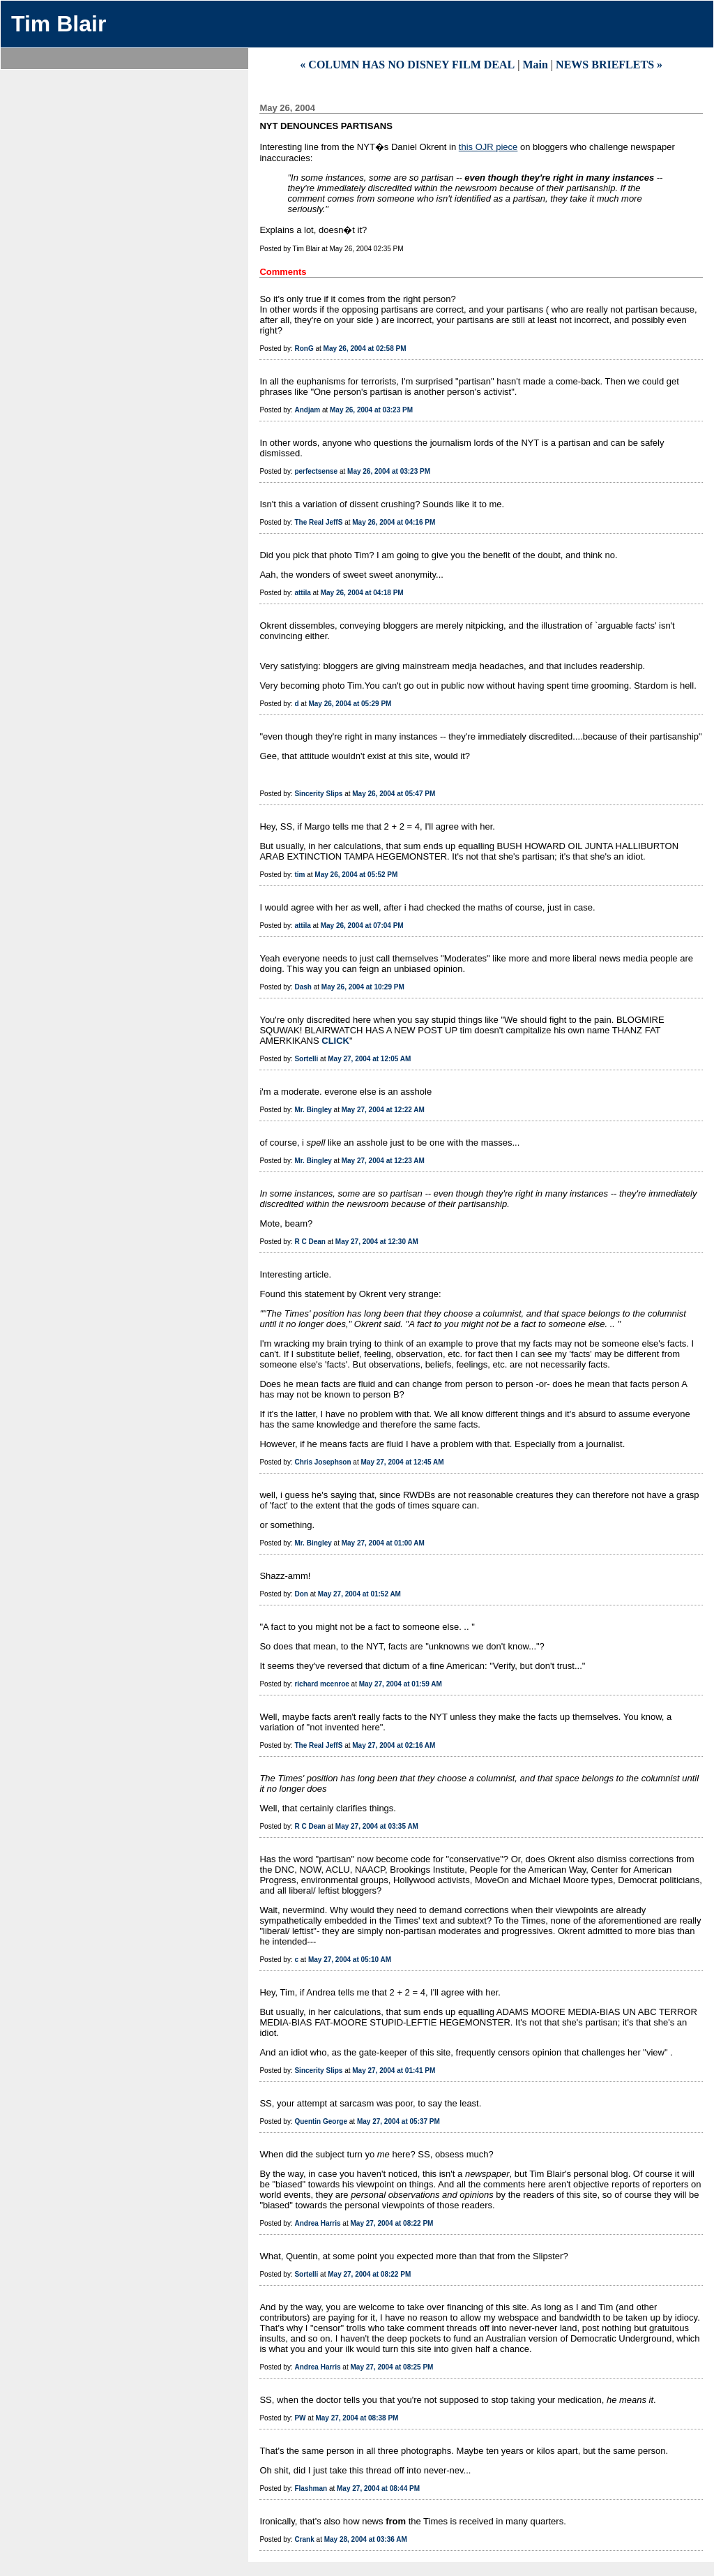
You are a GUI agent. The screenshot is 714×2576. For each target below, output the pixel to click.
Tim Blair (58, 23)
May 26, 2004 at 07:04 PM (362, 925)
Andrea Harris (317, 2223)
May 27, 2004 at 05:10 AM (349, 1959)
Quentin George (320, 2121)
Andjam (307, 410)
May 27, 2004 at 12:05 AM (369, 1059)
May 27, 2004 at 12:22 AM (383, 1110)
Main (534, 64)
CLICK (335, 1040)
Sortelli (306, 1059)
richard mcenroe (321, 1684)
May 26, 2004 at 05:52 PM (355, 874)
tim (299, 874)
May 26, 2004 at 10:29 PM (362, 987)
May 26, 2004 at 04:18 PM (362, 593)
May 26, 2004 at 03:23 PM (371, 410)
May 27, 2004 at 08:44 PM (378, 2488)
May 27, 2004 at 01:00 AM (383, 1543)
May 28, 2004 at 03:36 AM (365, 2539)
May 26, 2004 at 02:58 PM (365, 348)
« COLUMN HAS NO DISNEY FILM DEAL (407, 64)
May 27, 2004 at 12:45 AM (401, 1462)
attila (302, 593)
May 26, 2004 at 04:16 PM (393, 522)
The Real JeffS (318, 522)
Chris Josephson (322, 1462)
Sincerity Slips (318, 793)
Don (300, 1594)
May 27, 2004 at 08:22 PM (391, 2223)
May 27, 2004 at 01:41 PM (393, 2070)
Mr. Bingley (312, 1110)
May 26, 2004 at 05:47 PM (393, 793)
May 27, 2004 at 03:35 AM (376, 1826)
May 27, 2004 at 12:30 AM (376, 1241)
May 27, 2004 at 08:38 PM (356, 2418)
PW (299, 2418)
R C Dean (309, 1241)
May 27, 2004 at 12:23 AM (383, 1161)
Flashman (310, 2488)
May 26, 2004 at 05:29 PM (349, 703)
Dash (302, 987)
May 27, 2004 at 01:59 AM (400, 1684)
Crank (304, 2539)
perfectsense (315, 471)
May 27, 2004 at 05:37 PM (398, 2121)
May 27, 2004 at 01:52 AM (359, 1594)
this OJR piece (488, 147)
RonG (303, 348)
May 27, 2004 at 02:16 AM (393, 1745)
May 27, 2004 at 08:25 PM (391, 2367)
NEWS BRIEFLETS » (609, 64)
